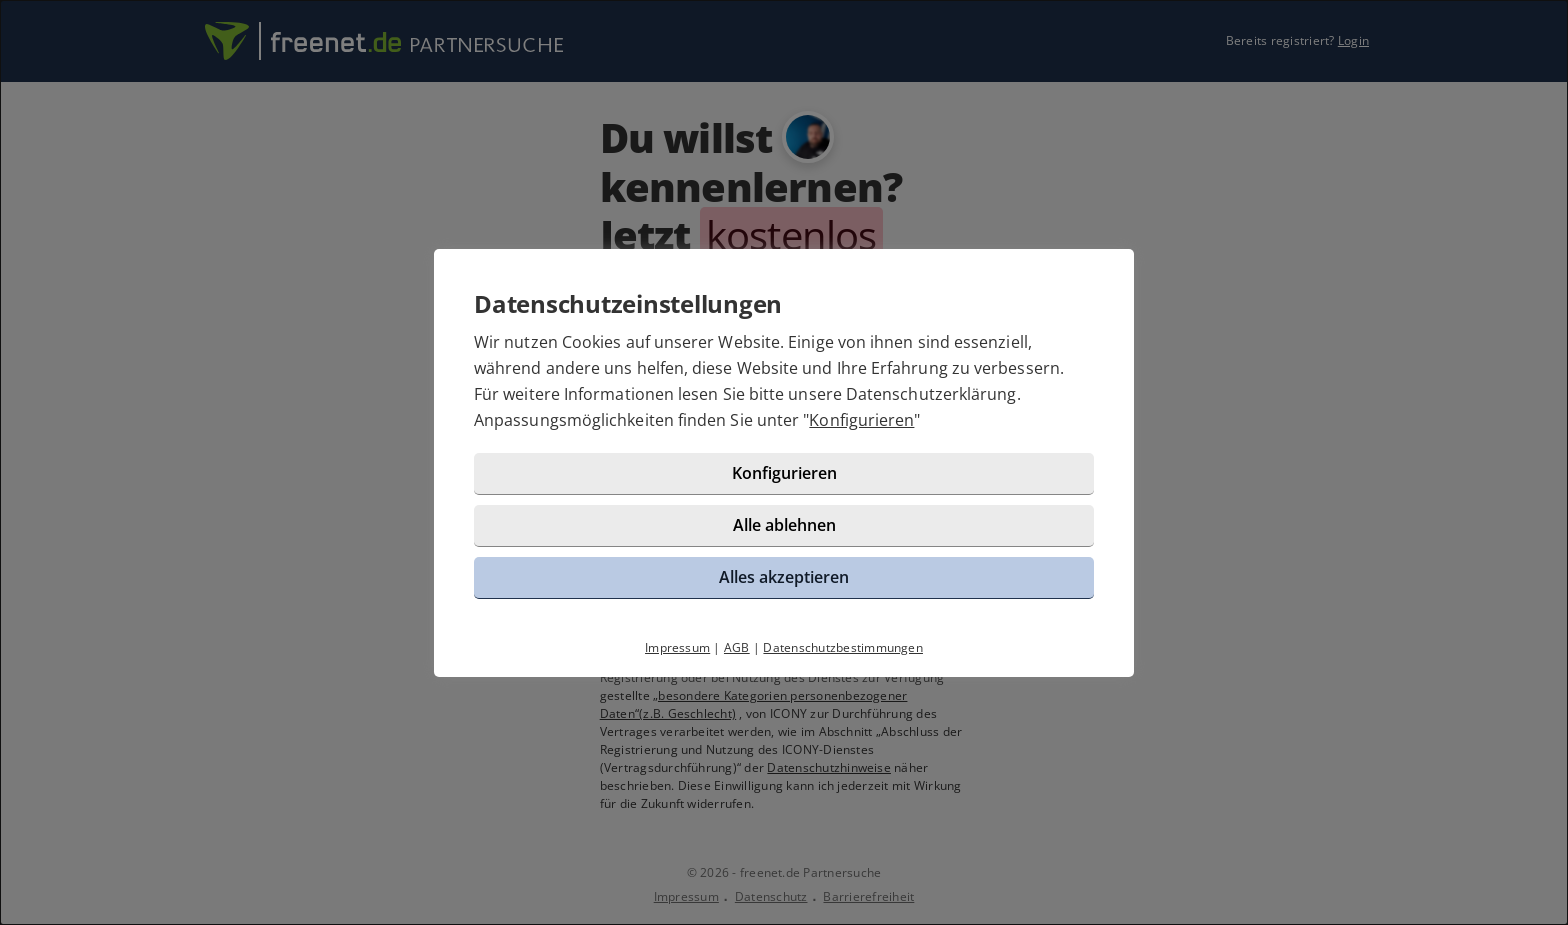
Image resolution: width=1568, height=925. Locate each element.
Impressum (677, 647)
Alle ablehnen (784, 525)
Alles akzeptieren (784, 577)
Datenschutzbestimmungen (843, 647)
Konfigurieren (861, 420)
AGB (737, 647)
